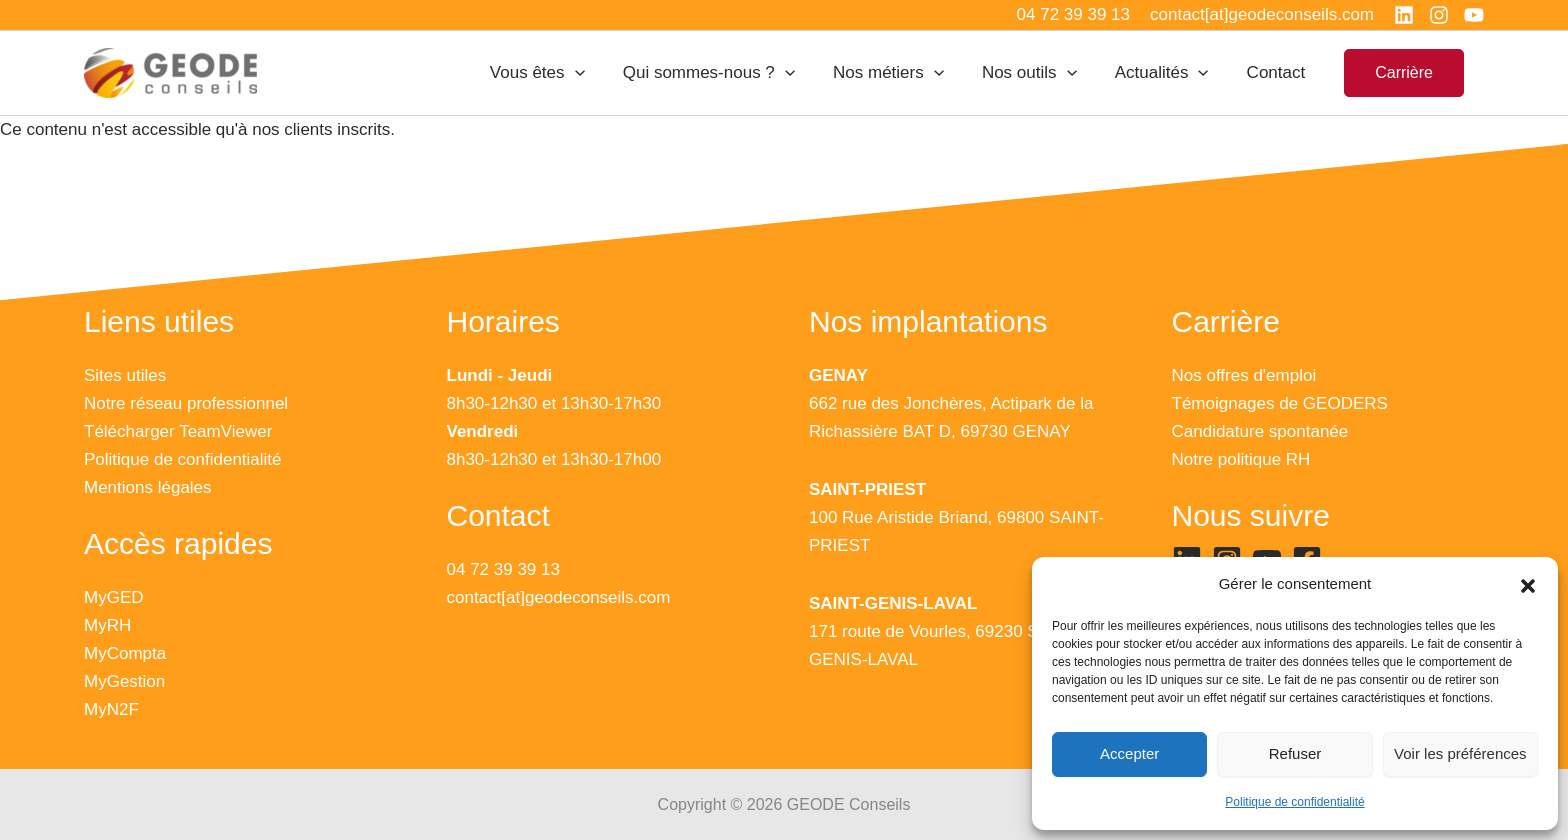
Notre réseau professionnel (186, 403)
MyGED (114, 597)
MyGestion (124, 681)
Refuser (1295, 753)
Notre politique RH (1241, 459)
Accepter (1129, 753)
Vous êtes (559, 73)
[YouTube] (1474, 15)
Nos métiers (902, 73)
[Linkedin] (1404, 15)
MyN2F (111, 709)
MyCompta (125, 653)
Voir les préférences (1460, 753)
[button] (1528, 585)
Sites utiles (125, 375)
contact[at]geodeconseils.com (559, 597)
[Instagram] (1439, 15)
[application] (597, 73)
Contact (1278, 72)
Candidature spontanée (1260, 431)
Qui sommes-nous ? (727, 73)
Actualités (1168, 73)
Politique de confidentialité (1294, 802)
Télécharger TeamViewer (178, 431)
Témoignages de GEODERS (1280, 403)
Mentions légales (148, 487)
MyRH (107, 625)
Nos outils (1039, 73)
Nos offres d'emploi (1244, 375)
